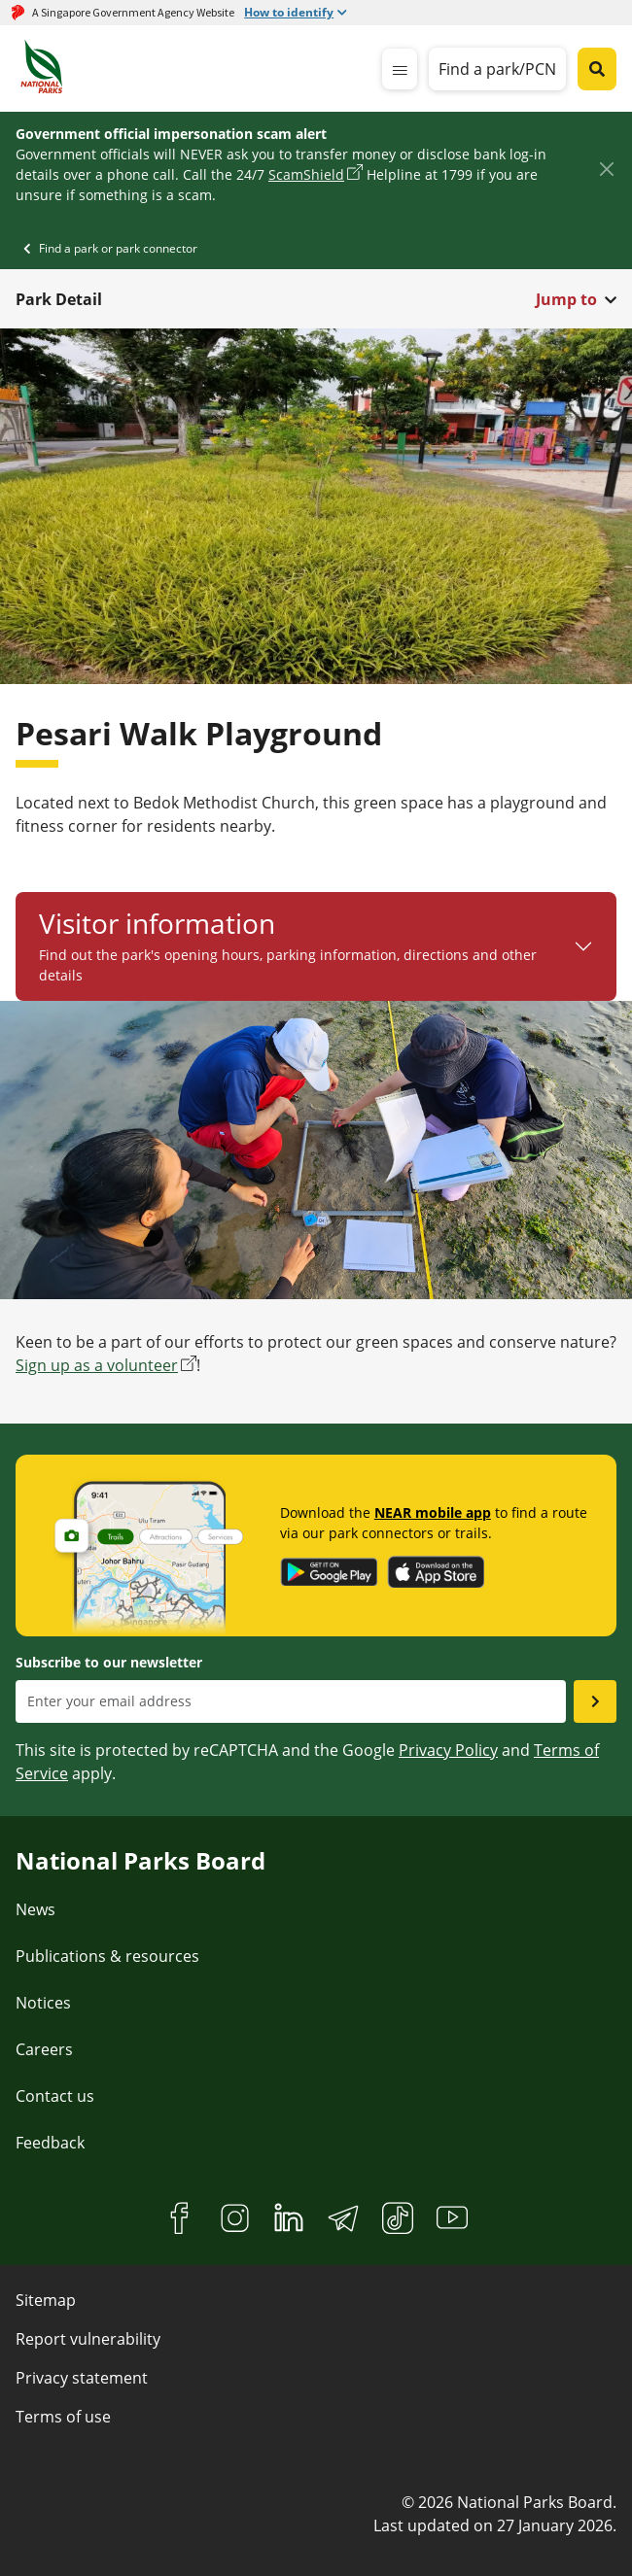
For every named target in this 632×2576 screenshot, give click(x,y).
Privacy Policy (448, 1750)
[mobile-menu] (399, 69)
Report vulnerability (88, 2339)
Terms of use (63, 2416)
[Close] (606, 169)
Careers (44, 2049)
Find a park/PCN (497, 69)
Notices (43, 2002)
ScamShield (306, 174)
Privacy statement (82, 2377)
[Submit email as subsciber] (595, 1701)
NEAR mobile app (432, 1512)
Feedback (50, 2142)
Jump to (566, 299)
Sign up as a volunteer (97, 1365)
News (35, 1909)
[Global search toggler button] (597, 69)
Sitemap (46, 2300)
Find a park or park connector (118, 248)
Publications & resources (107, 1956)
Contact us (55, 2096)
